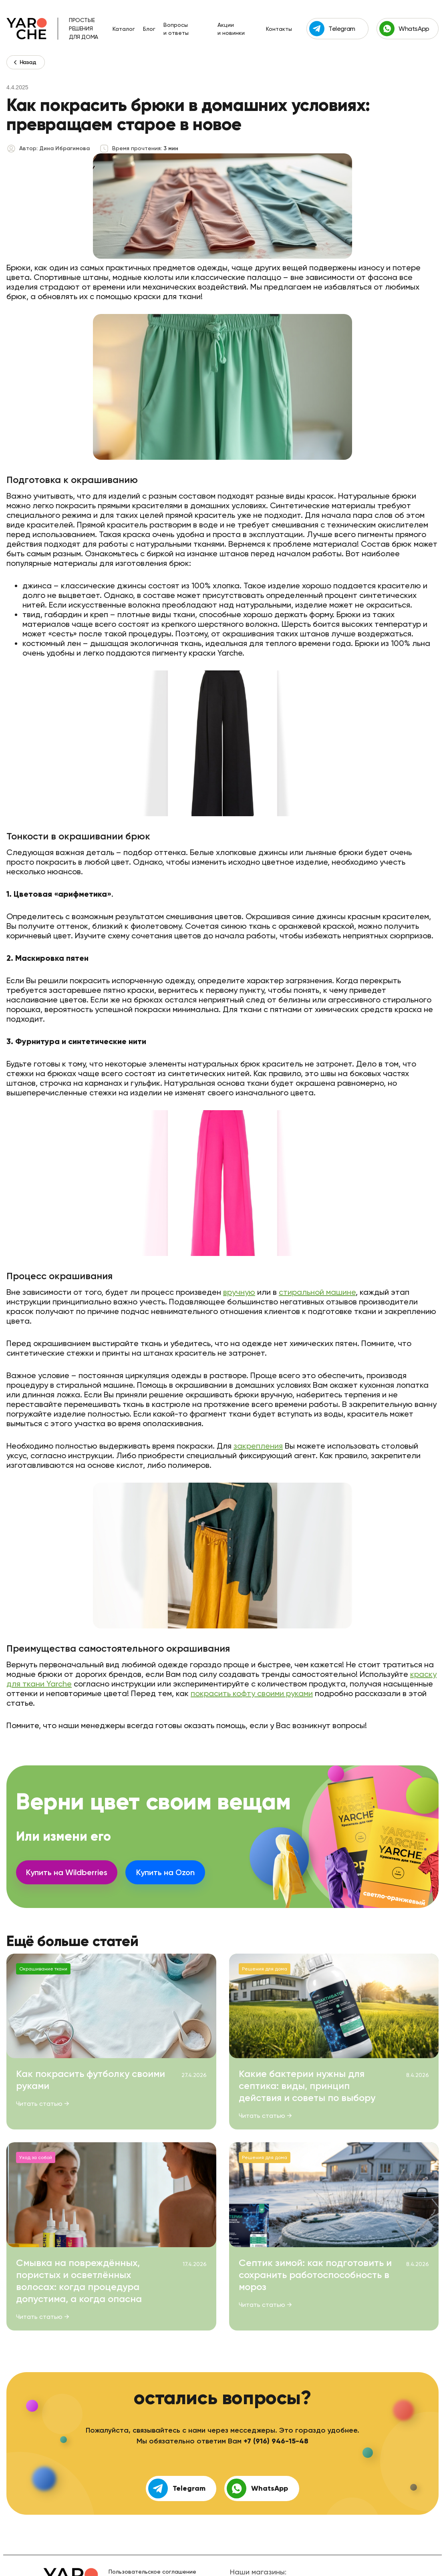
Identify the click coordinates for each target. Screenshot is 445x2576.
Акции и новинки (231, 29)
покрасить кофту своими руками (252, 1693)
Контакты (279, 29)
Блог (149, 29)
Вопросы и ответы (176, 29)
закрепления (258, 1446)
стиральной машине (317, 1292)
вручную (239, 1292)
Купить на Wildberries (66, 1872)
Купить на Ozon (165, 1872)
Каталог (124, 29)
